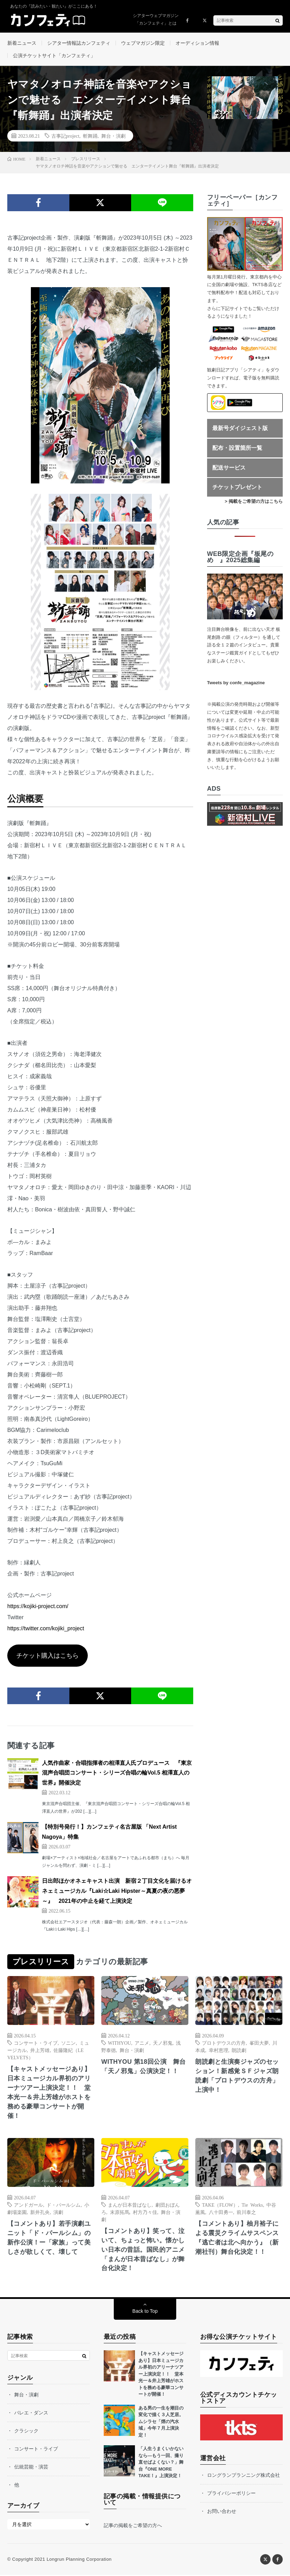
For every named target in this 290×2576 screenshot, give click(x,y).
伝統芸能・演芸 (31, 2468)
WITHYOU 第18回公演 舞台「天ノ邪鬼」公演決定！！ (143, 2067)
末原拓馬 (119, 2212)
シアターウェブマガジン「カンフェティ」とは (156, 19)
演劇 (58, 2212)
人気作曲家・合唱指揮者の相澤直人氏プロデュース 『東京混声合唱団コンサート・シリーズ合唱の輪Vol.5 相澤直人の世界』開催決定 (117, 1773)
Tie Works (252, 2205)
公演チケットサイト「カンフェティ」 (54, 56)
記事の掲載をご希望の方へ (133, 2526)
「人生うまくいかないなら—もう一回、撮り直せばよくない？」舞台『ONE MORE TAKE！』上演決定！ (161, 2463)
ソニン (68, 2043)
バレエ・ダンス (31, 2413)
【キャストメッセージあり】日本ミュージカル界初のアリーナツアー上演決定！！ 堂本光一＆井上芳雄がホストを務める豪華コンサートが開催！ (49, 2093)
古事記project (65, 136)
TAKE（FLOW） (220, 2205)
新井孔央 (40, 2212)
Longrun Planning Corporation (78, 2560)
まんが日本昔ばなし (130, 2205)
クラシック (26, 2432)
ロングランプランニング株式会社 (243, 2476)
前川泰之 (246, 2212)
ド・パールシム (63, 2205)
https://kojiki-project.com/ (37, 1606)
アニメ (142, 2043)
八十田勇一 (221, 2212)
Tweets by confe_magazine (236, 683)
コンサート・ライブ (36, 2043)
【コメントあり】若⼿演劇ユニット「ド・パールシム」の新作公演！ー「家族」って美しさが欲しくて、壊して (49, 2238)
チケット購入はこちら (47, 1655)
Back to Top (145, 2312)
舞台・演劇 (113, 136)
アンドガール (28, 2205)
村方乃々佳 (145, 2212)
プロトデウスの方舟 (224, 2043)
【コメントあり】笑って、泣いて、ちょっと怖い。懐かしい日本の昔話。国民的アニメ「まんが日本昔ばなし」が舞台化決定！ (143, 2250)
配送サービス (229, 468)
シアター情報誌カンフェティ (78, 43)
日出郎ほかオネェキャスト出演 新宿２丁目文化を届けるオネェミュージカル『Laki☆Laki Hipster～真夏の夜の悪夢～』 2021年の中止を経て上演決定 (117, 1892)
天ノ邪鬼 (162, 2043)
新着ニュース (21, 43)
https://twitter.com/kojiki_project (45, 1629)
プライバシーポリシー (231, 2494)
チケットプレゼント (237, 488)
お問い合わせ (221, 2512)
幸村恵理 (218, 2050)
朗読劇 (239, 2050)
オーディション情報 (197, 43)
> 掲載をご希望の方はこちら (254, 502)
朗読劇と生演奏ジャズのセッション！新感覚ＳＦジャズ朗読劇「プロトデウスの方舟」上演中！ (237, 2076)
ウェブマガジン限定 (143, 43)
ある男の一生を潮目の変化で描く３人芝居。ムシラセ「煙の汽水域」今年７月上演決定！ (161, 2422)
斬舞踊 (90, 136)
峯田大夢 (259, 2043)
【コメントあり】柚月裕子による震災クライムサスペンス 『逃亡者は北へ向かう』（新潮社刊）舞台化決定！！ (238, 2238)
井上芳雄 (40, 2050)
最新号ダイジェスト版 (240, 429)
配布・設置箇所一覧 (237, 449)
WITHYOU (119, 2043)
